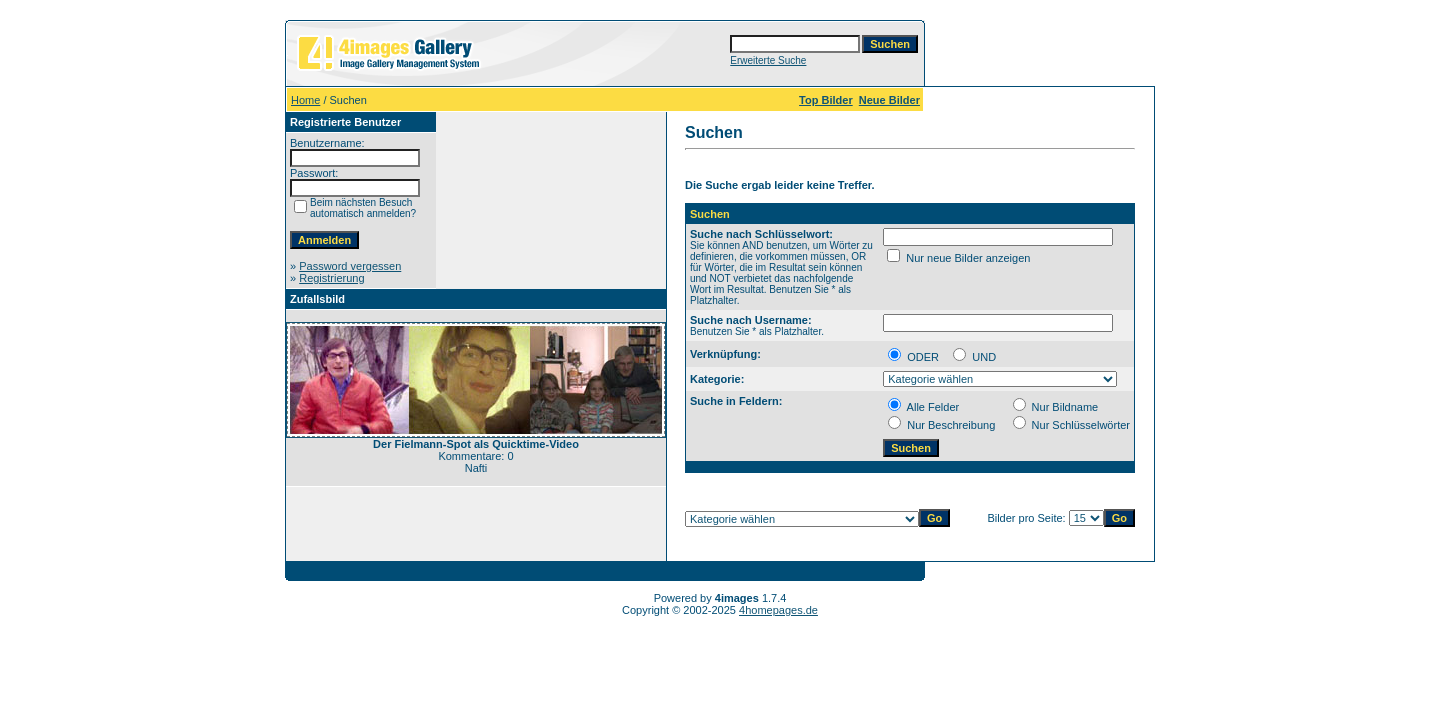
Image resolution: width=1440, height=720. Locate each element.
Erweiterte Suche (768, 60)
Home (305, 100)
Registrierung (331, 278)
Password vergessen (350, 266)
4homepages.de (778, 610)
